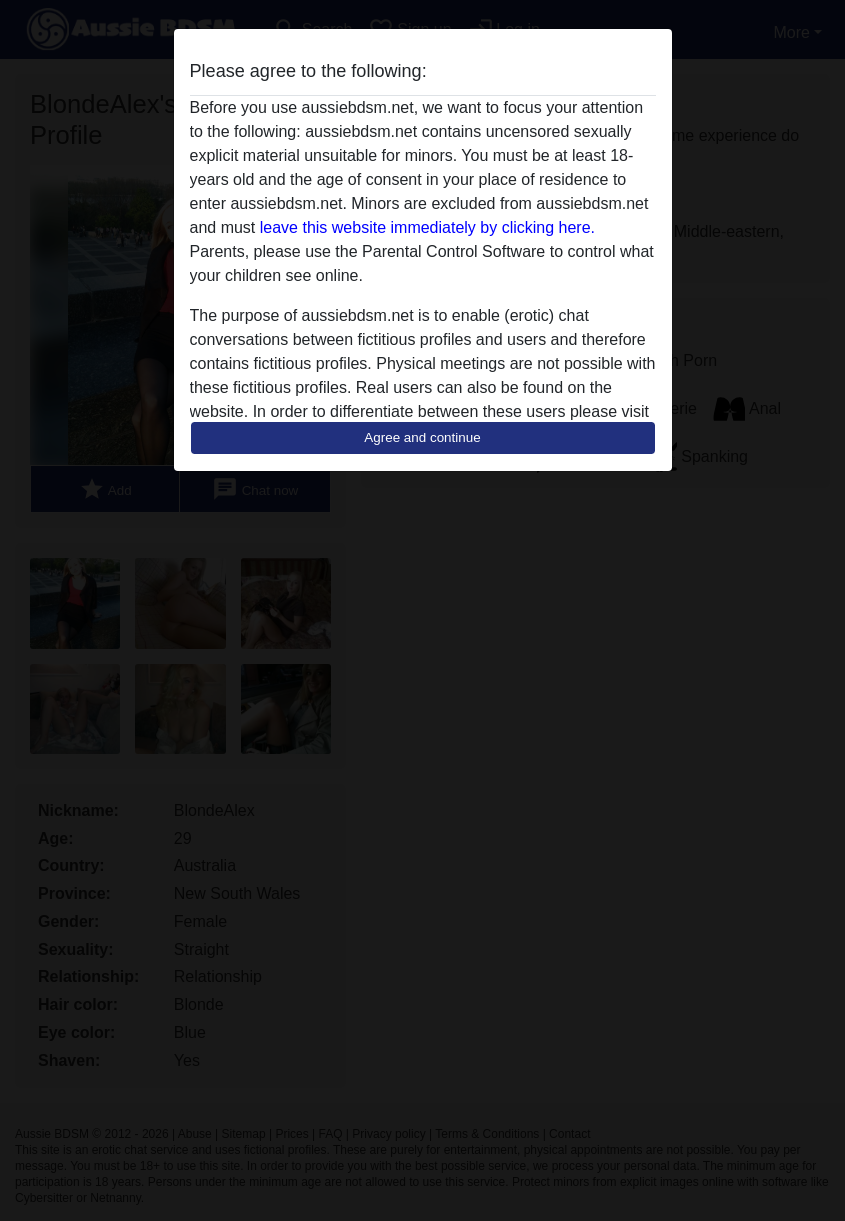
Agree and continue (422, 437)
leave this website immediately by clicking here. (427, 227)
